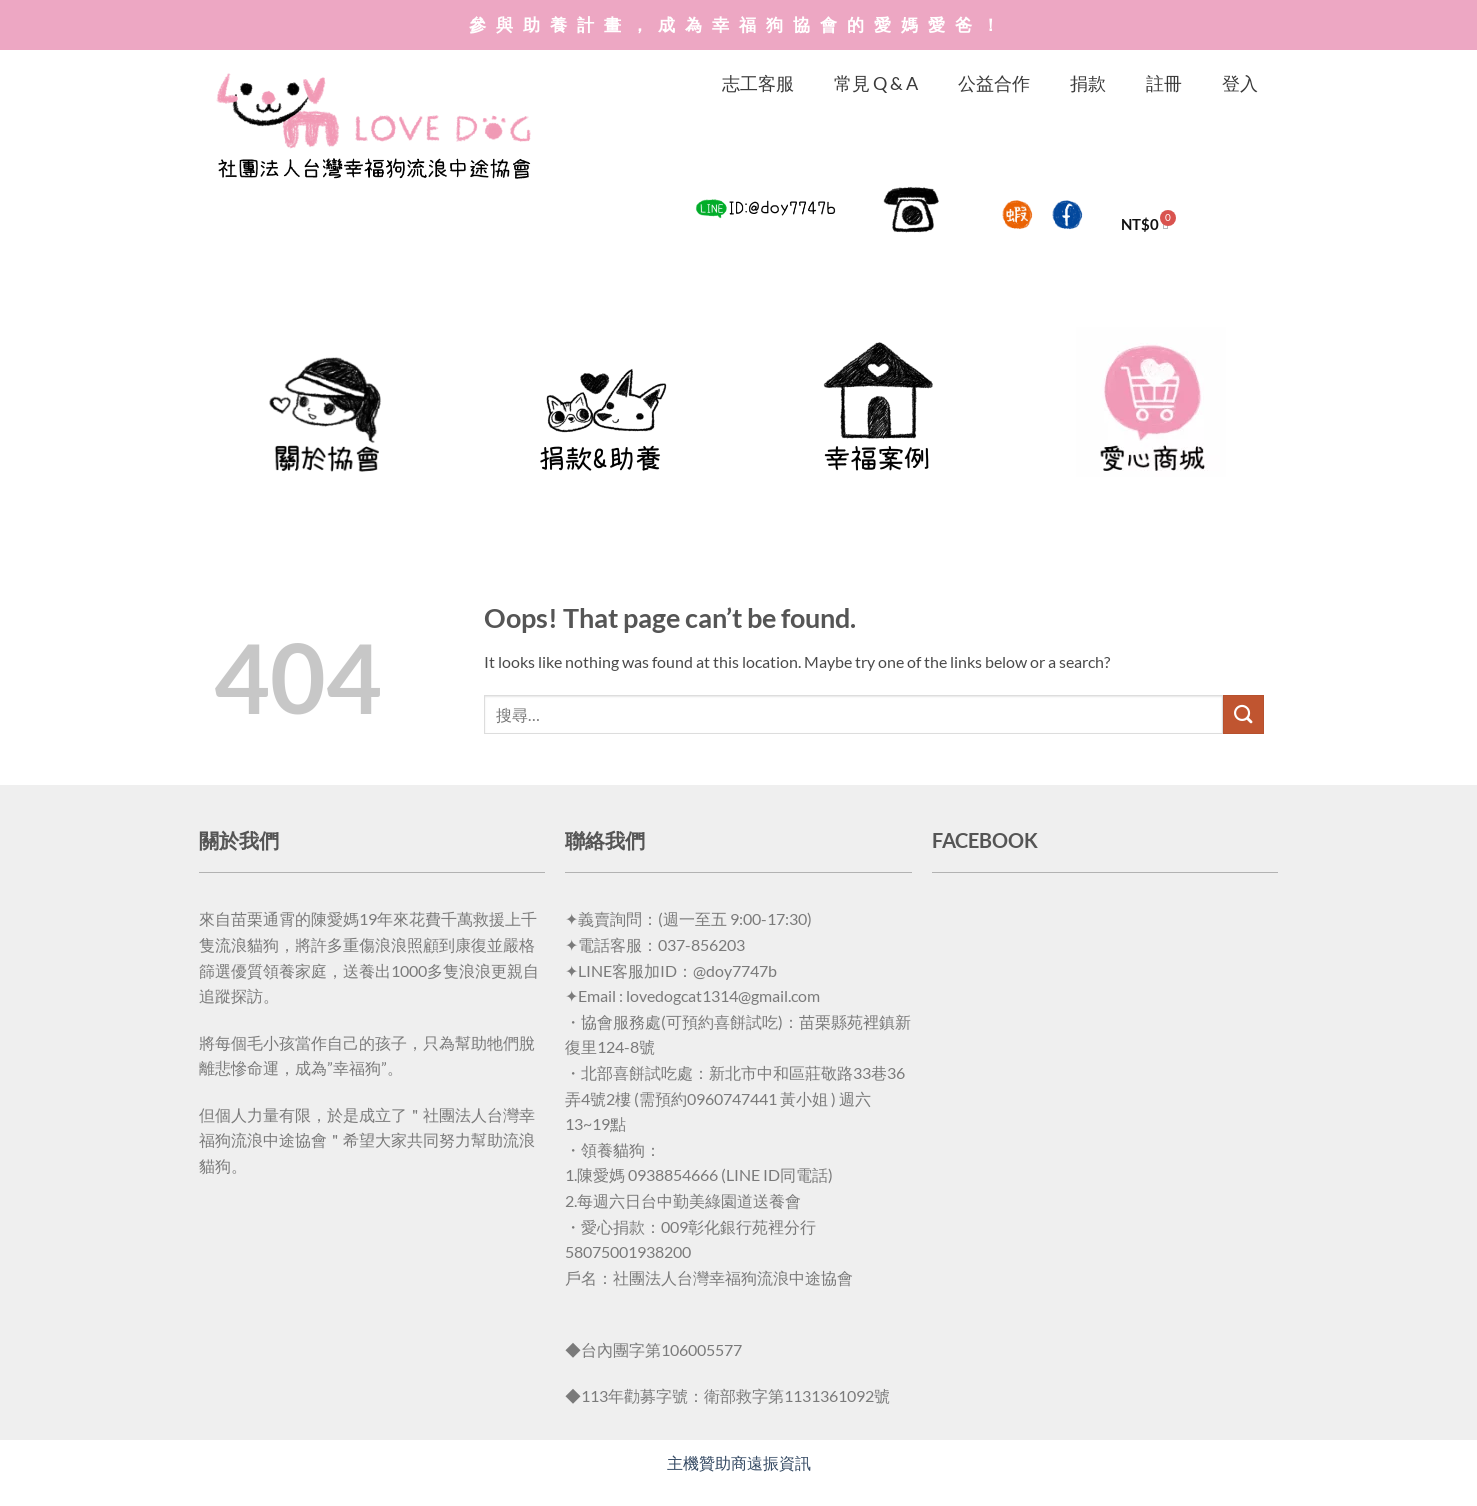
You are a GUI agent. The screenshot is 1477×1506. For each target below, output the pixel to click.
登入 (1240, 83)
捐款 (1088, 83)
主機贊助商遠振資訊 (739, 1462)
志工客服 (758, 83)
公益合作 (994, 83)
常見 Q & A (876, 83)
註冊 (1164, 83)
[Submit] (1243, 714)
